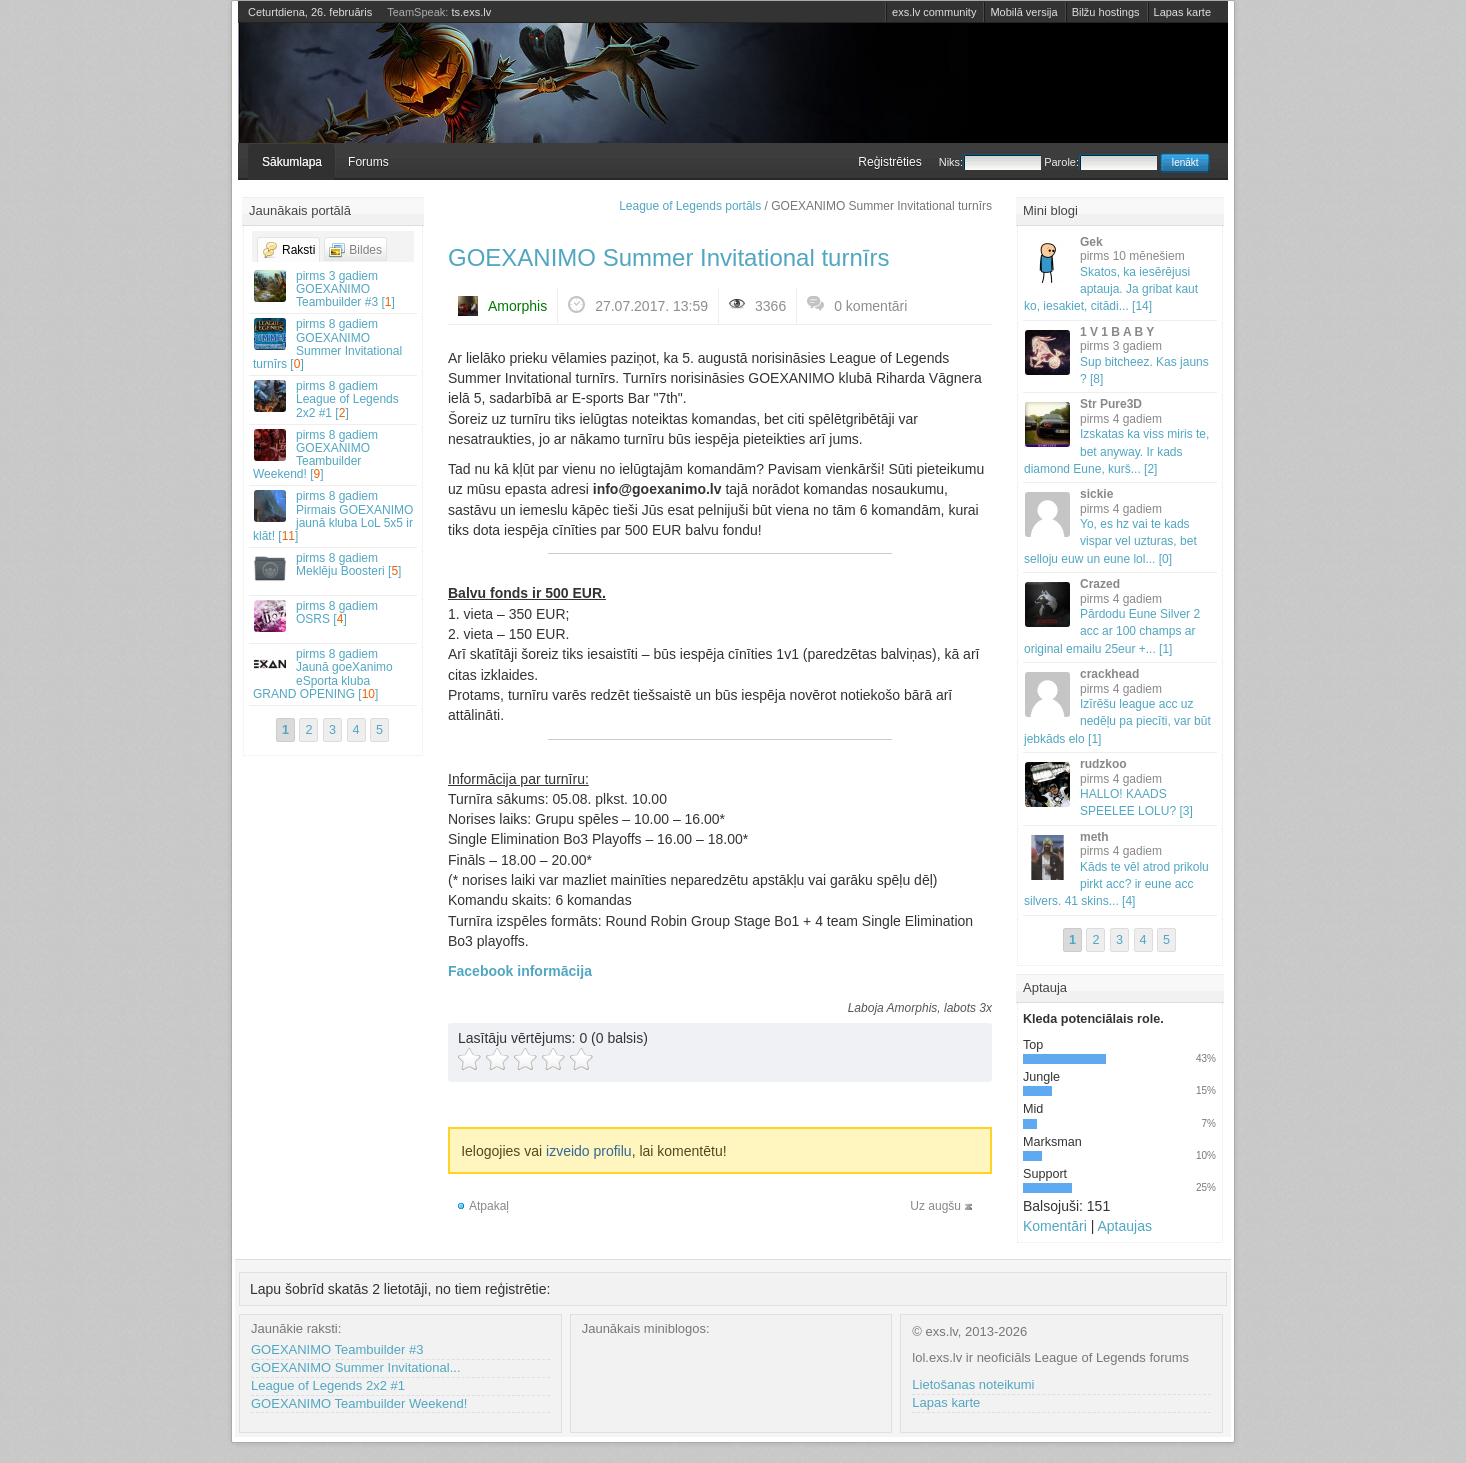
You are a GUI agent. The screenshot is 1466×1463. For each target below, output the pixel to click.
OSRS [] (334, 615)
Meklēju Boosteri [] (334, 567)
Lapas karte (1182, 12)
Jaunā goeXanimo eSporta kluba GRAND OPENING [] (334, 674)
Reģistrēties (889, 162)
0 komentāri (870, 306)
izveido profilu (589, 1151)
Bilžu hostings (1106, 12)
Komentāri (1055, 1226)
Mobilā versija (1023, 12)
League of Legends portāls (690, 206)
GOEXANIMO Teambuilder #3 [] (334, 289)
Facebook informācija (520, 971)
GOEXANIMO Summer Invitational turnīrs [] (334, 344)
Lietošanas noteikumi (973, 1384)
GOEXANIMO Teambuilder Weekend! (359, 1403)
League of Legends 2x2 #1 (328, 1385)
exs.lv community (934, 12)
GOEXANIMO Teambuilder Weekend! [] (334, 455)
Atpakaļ (489, 1206)
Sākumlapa (292, 162)
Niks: (990, 162)
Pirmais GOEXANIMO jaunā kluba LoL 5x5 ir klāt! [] (334, 516)
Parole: (1100, 162)
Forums (368, 162)
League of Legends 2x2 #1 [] (334, 399)
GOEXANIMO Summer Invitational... (356, 1367)
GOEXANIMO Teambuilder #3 (337, 1349)
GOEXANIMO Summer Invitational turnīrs (668, 257)
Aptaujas (1124, 1226)
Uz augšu (935, 1206)
